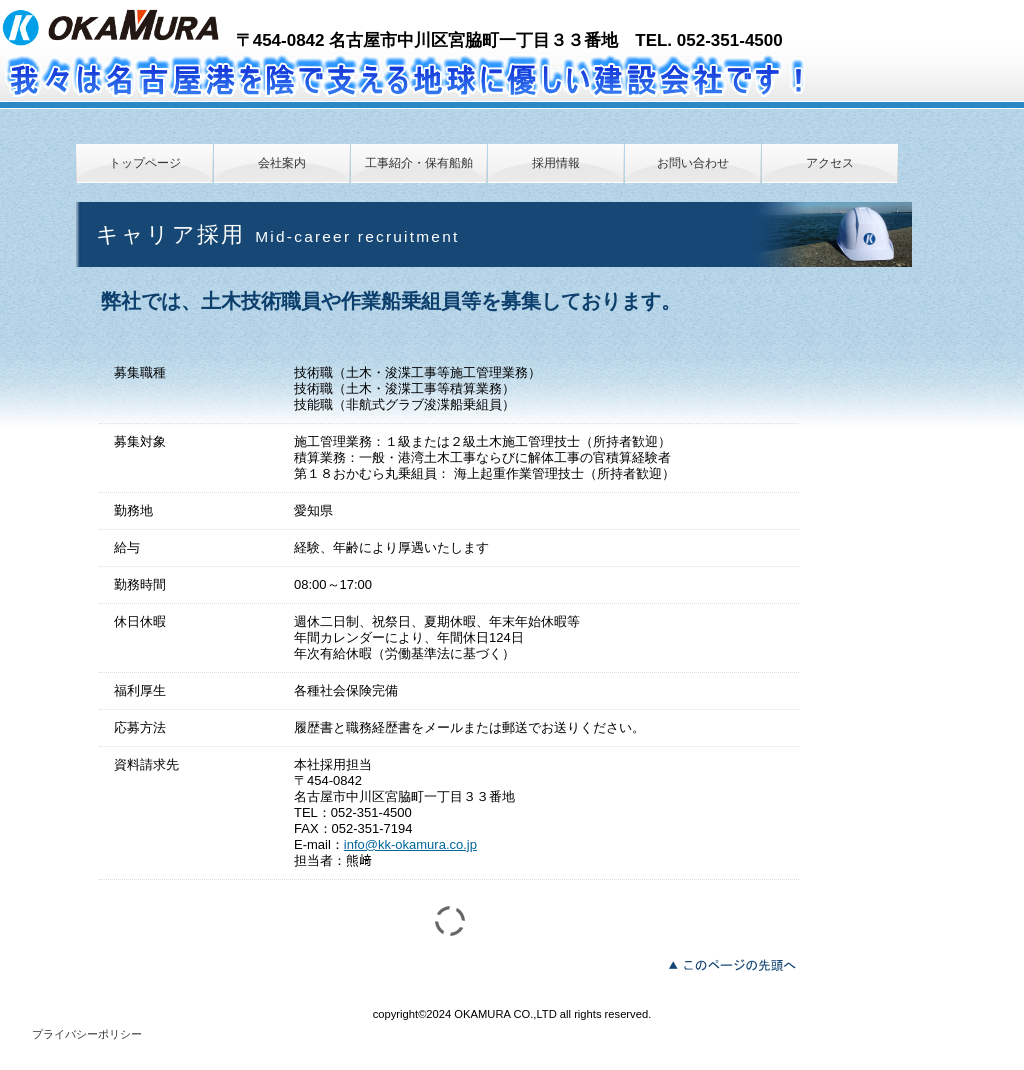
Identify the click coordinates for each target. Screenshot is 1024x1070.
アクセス (830, 163)
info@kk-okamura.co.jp (410, 844)
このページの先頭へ (737, 963)
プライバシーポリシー (87, 1034)
